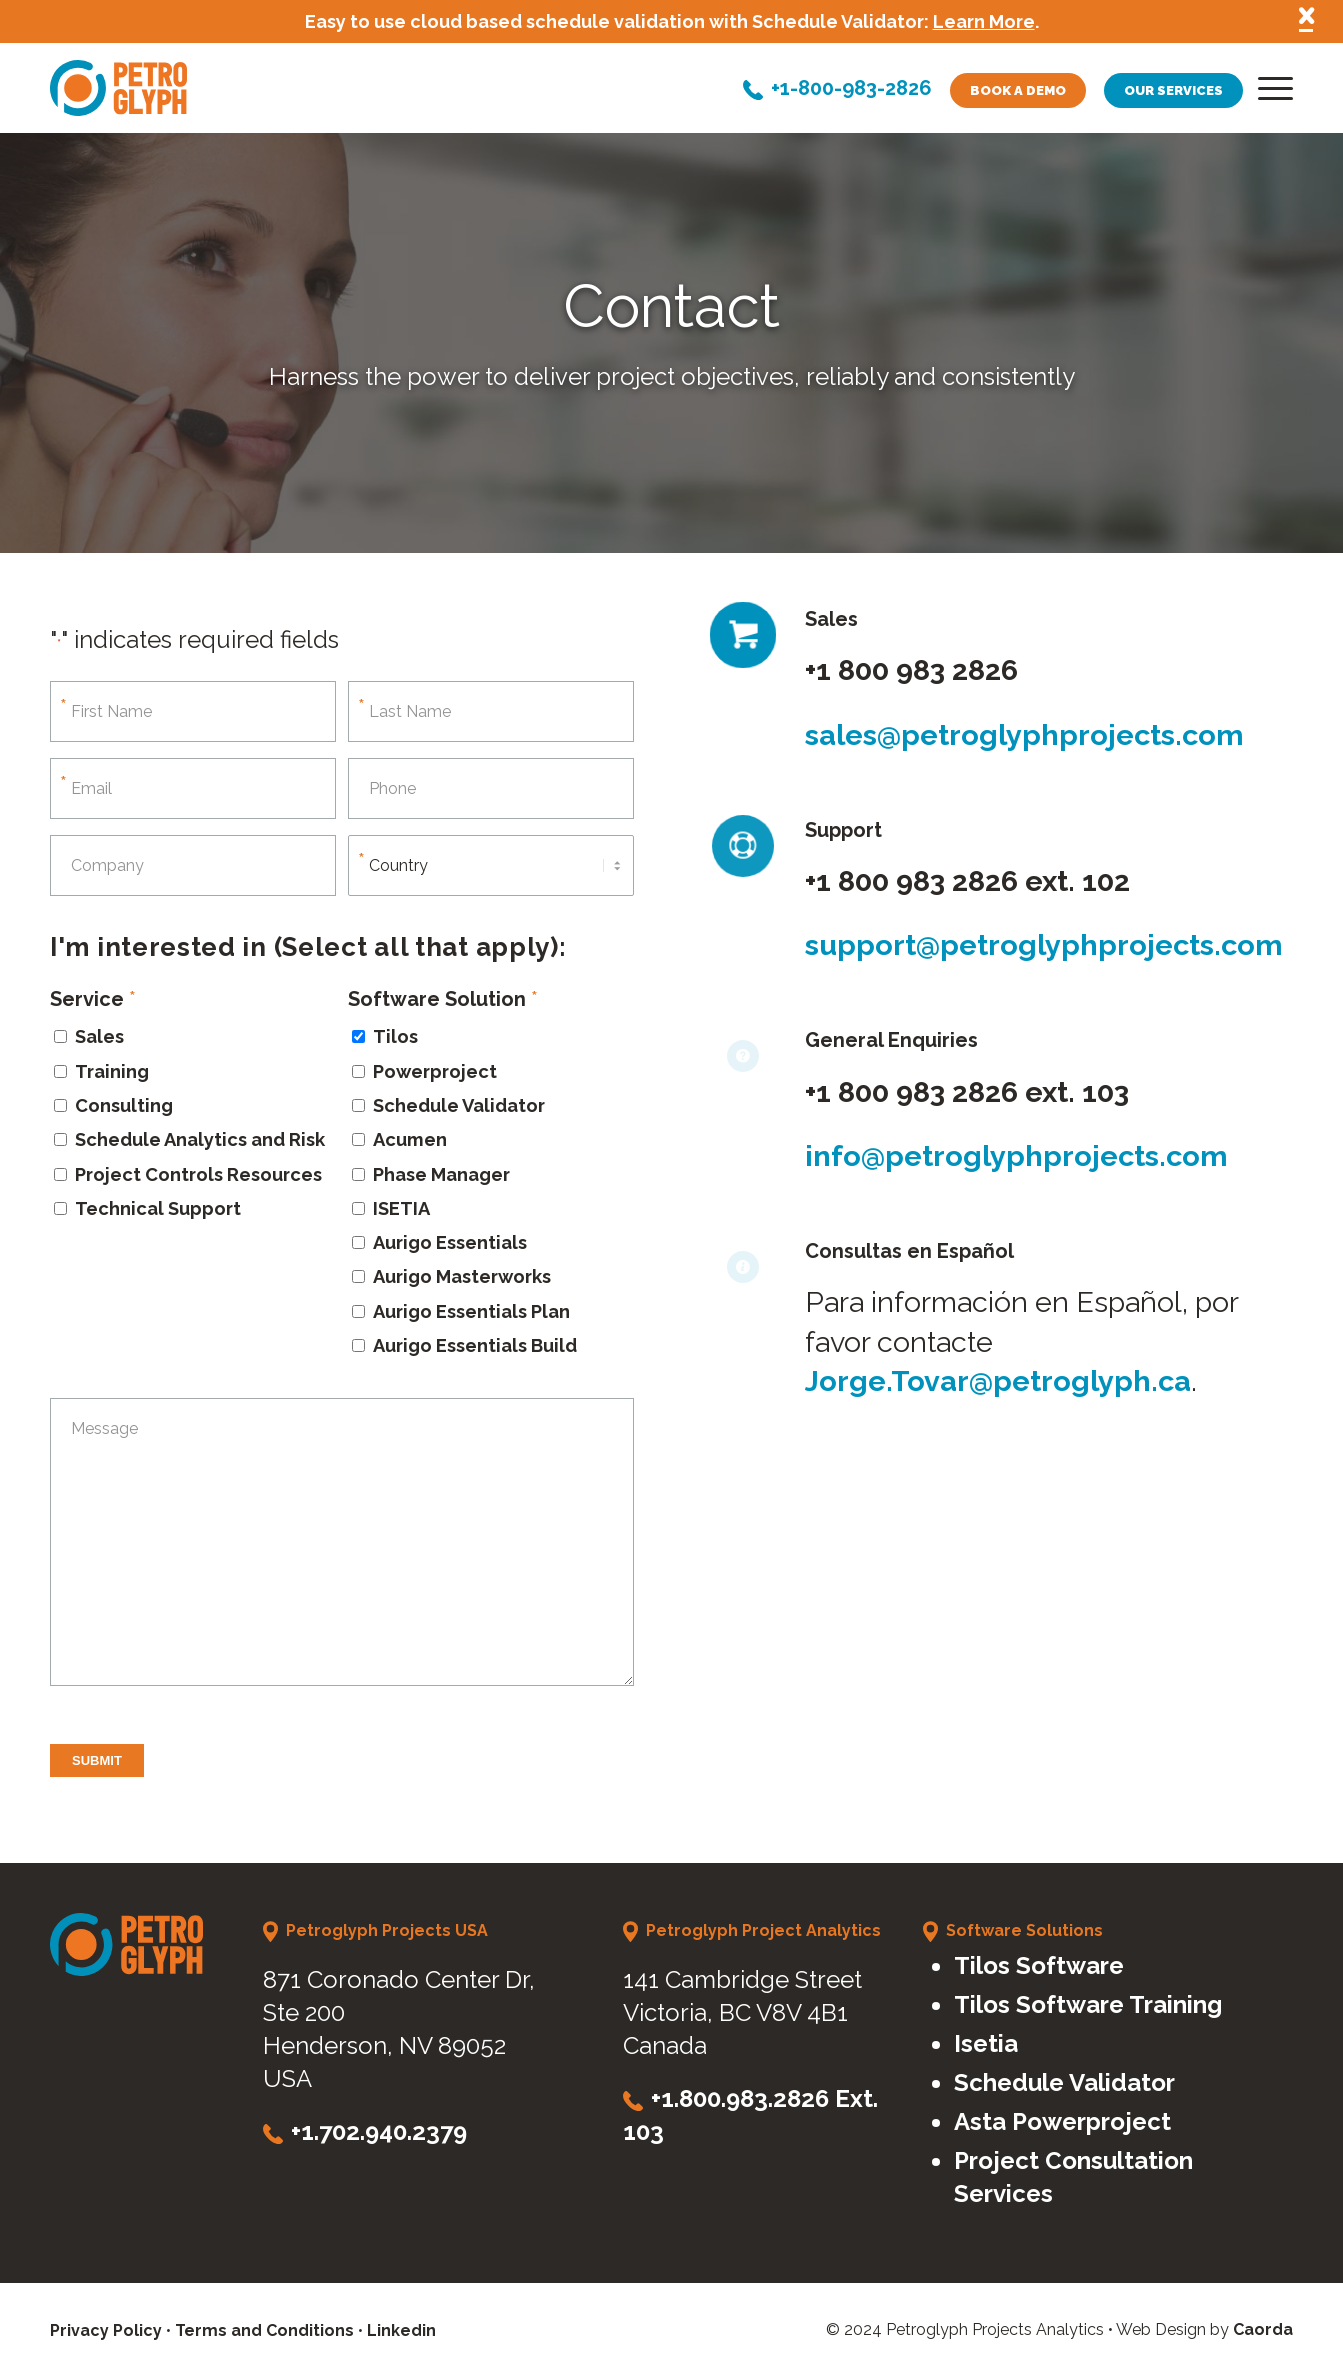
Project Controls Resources (198, 1174)
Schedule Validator (459, 1105)
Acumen (410, 1139)
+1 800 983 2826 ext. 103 (967, 1092)
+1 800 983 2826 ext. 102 (967, 881)
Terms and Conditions (264, 2330)
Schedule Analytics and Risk (200, 1139)
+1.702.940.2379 (379, 2131)
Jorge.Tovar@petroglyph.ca (998, 1381)
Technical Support (158, 1208)
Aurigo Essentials (450, 1242)
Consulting (124, 1105)
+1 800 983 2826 (911, 670)
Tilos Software (1039, 1965)
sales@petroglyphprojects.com (1024, 735)
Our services (1173, 90)
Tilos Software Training (1088, 2004)
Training (112, 1071)
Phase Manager (441, 1174)
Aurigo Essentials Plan (471, 1311)
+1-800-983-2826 (851, 90)
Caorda (1263, 2329)
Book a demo (1018, 90)
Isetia (986, 2043)
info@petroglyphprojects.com (1016, 1156)
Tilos (395, 1036)
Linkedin (401, 2330)
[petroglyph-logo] (118, 88)
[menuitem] (1269, 93)
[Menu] (1269, 93)
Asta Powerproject (1062, 2121)
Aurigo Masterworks (462, 1276)
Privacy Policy (106, 2330)
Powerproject (435, 1071)
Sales (99, 1036)
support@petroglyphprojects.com (1044, 945)
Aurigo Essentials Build (475, 1345)
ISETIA (401, 1208)
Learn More (984, 21)
